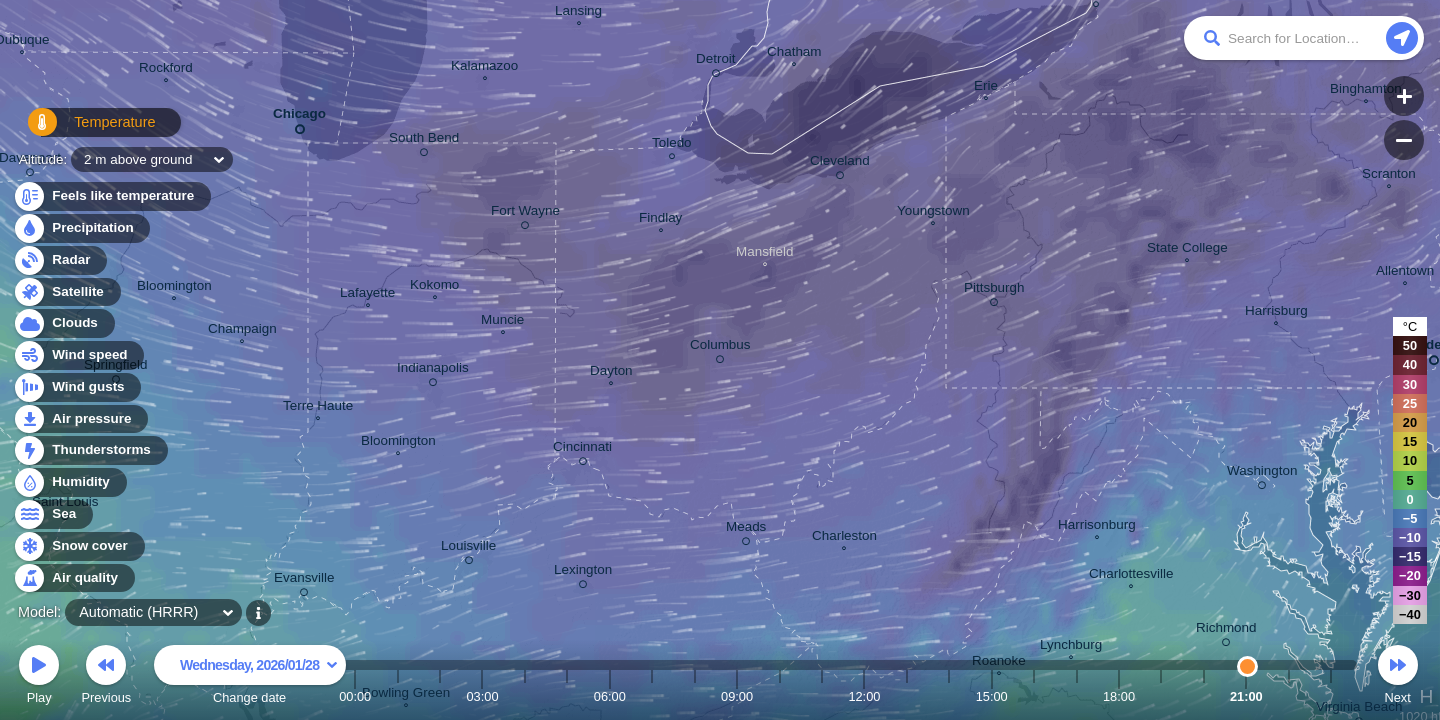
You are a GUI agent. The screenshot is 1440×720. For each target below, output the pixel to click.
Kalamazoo (484, 68)
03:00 (482, 696)
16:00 (1034, 696)
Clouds (63, 323)
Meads (746, 530)
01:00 (398, 696)
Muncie (502, 322)
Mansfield (765, 254)
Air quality (73, 578)
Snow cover (78, 546)
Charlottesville (1131, 576)
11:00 (822, 696)
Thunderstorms (90, 450)
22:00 (1289, 696)
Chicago (299, 117)
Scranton (1389, 176)
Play (39, 677)
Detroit (716, 62)
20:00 (1204, 696)
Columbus (720, 348)
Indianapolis (433, 371)
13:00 (907, 696)
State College (1187, 250)
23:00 (1331, 696)
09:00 (737, 696)
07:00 (652, 696)
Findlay (660, 220)
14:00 (949, 696)
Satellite (66, 292)
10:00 (780, 696)
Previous (106, 677)
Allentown (1405, 273)
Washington (1262, 474)
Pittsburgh (994, 291)
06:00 (610, 696)
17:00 (1077, 696)
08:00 (695, 696)
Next (1398, 677)
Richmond (1226, 631)
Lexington (583, 573)
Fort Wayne (525, 214)
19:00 (1161, 696)
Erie (986, 88)
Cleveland (840, 164)
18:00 (1119, 696)
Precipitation (81, 228)
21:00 (1246, 696)
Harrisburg (1276, 313)
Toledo (672, 145)
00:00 (355, 696)
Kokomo (434, 287)
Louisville (468, 549)
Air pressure (80, 419)
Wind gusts (77, 387)
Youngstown (933, 213)
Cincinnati (582, 450)
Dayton (611, 373)
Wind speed (78, 355)
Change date (250, 677)
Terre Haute (318, 408)
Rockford (166, 70)
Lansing (578, 13)
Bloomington (398, 443)
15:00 (992, 696)
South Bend (424, 141)
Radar (60, 260)
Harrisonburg (1097, 527)
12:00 (864, 696)
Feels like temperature (111, 196)
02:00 (440, 696)
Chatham (794, 54)
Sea (52, 514)
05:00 (567, 696)
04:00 (525, 696)
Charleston (844, 538)
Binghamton (1366, 91)
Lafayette (367, 295)
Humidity (69, 482)
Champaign (242, 331)
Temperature (81, 129)
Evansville (304, 581)
